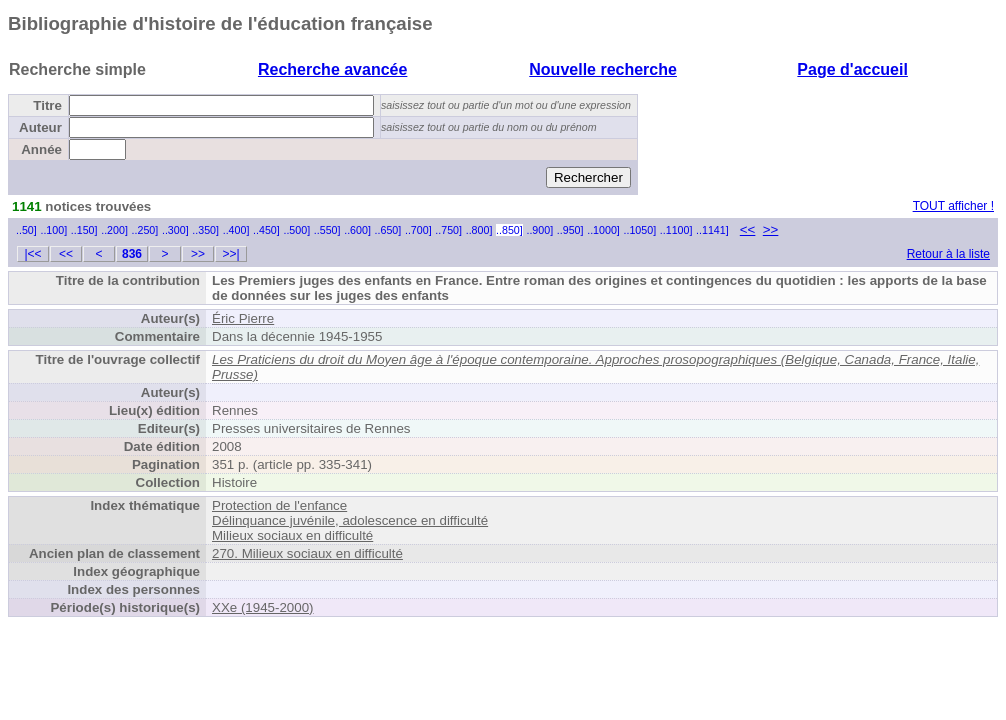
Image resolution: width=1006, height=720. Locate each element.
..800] (479, 230)
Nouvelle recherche (603, 69)
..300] (175, 230)
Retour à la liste (948, 254)
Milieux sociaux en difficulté (292, 535)
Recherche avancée (332, 69)
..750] (448, 230)
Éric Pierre (243, 318)
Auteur (40, 127)
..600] (357, 230)
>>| (230, 254)
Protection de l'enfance (279, 505)
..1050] (640, 230)
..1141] (712, 230)
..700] (418, 230)
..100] (53, 230)
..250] (145, 230)
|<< (32, 254)
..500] (296, 230)
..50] (26, 230)
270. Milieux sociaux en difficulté (307, 553)
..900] (539, 230)
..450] (266, 230)
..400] (236, 230)
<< (748, 229)
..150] (84, 230)
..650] (388, 230)
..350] (205, 230)
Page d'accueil (852, 69)
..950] (570, 230)
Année (41, 149)
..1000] (603, 230)
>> (771, 229)
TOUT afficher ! (953, 206)
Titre (47, 105)
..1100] (676, 230)
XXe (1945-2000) (263, 607)
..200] (114, 230)
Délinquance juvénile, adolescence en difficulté (350, 520)
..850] (509, 230)
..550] (327, 230)
